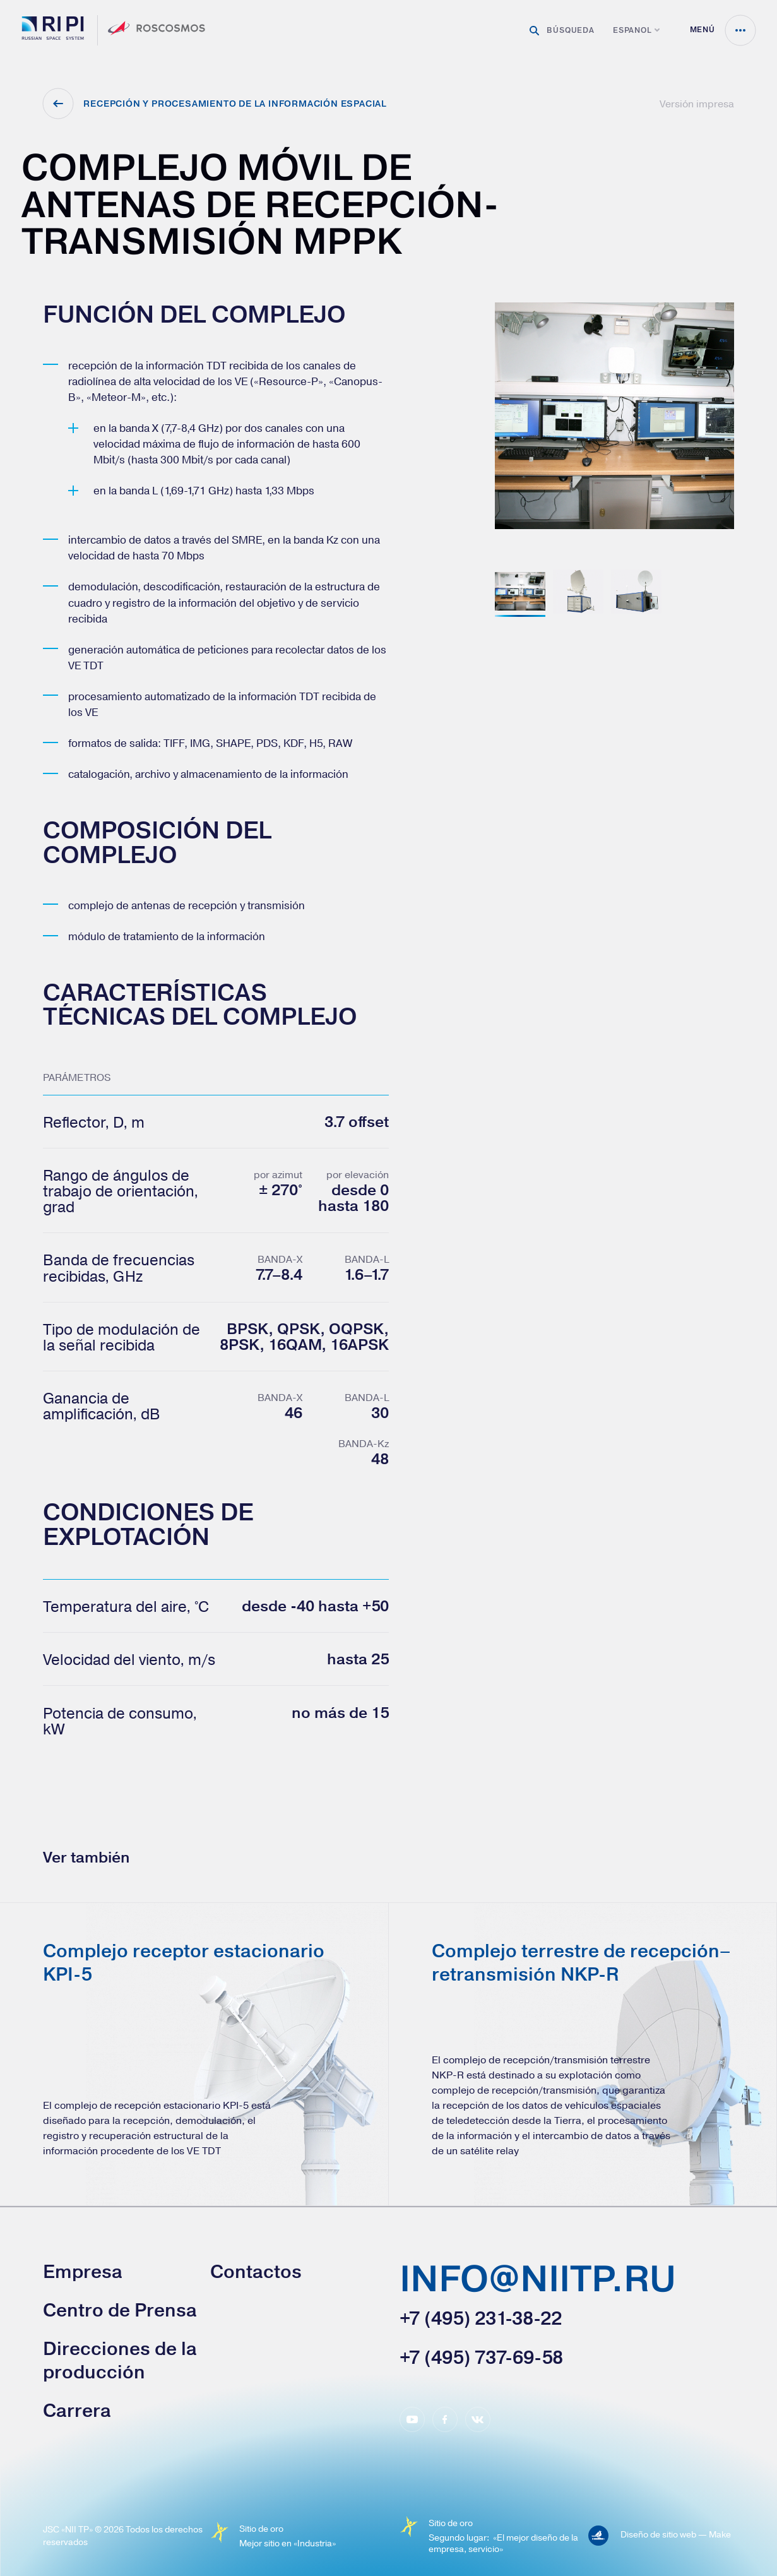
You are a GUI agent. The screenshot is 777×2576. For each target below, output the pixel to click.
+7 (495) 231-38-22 (481, 2318)
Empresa (82, 2271)
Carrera (77, 2410)
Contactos (256, 2271)
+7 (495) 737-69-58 (481, 2357)
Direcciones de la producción (120, 2360)
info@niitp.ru (538, 2280)
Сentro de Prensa (120, 2310)
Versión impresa (697, 103)
